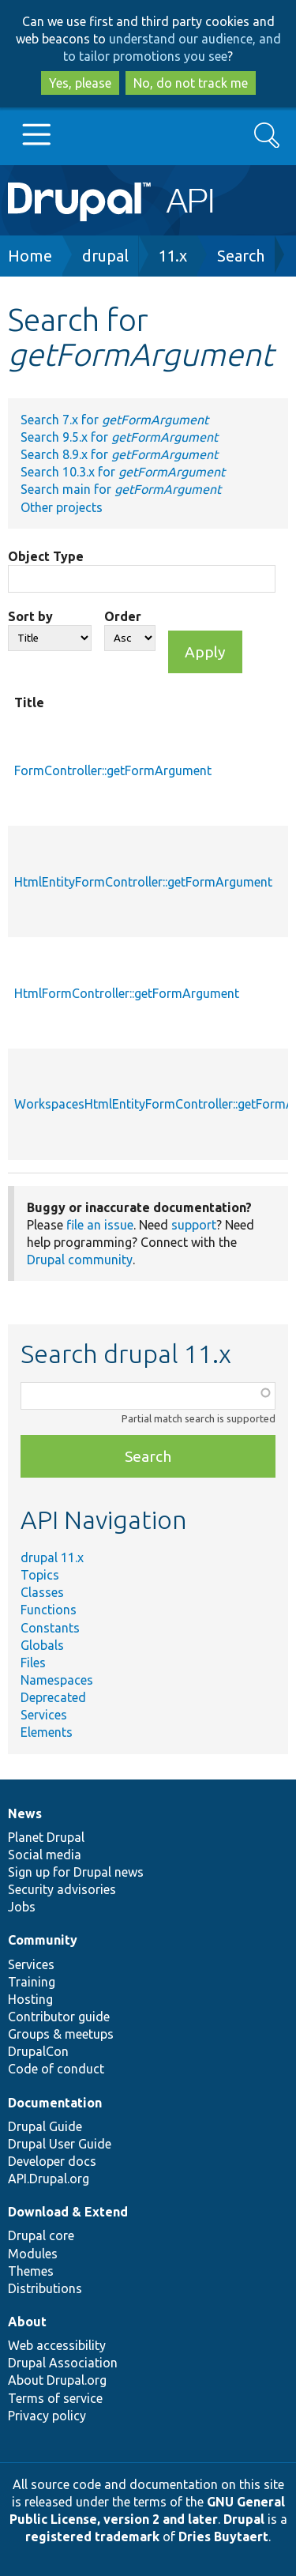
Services (44, 1715)
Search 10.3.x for (123, 472)
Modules (33, 2253)
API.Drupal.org (48, 2178)
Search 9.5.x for (119, 437)
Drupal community (80, 1259)
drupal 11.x (52, 1557)
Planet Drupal (46, 1837)
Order (122, 616)
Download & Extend (68, 2212)
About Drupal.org (57, 2380)
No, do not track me (190, 83)
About (27, 2321)
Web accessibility (57, 2345)
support (193, 1225)
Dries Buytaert (223, 2536)
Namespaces (57, 1680)
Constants (50, 1628)
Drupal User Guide (59, 2144)
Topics (40, 1575)
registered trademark (92, 2536)
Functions (49, 1609)
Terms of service (55, 2398)
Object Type (46, 556)
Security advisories (62, 1889)
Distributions (45, 2288)
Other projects (62, 507)
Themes (31, 2271)
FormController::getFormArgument (113, 770)
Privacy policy (47, 2415)
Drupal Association (63, 2363)
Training (31, 1982)
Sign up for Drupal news (76, 1872)
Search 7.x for (114, 419)
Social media (44, 1854)
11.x (172, 256)
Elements (47, 1732)
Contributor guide (59, 2016)
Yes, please (80, 83)
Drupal (243, 2519)
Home (30, 256)
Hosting (30, 1999)
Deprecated (53, 1697)
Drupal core (41, 2235)
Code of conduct (56, 2069)
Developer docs (52, 2161)
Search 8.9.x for (119, 454)
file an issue (99, 1225)
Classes (42, 1592)
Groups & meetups (61, 2034)
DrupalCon (38, 2051)
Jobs (22, 1907)
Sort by (30, 616)
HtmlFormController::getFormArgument (126, 993)
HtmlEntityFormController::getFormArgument (143, 882)
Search (240, 256)
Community (42, 1940)
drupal (105, 256)
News (25, 1813)
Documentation (55, 2103)
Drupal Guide (45, 2126)
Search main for (121, 489)
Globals (42, 1645)
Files (33, 1662)
